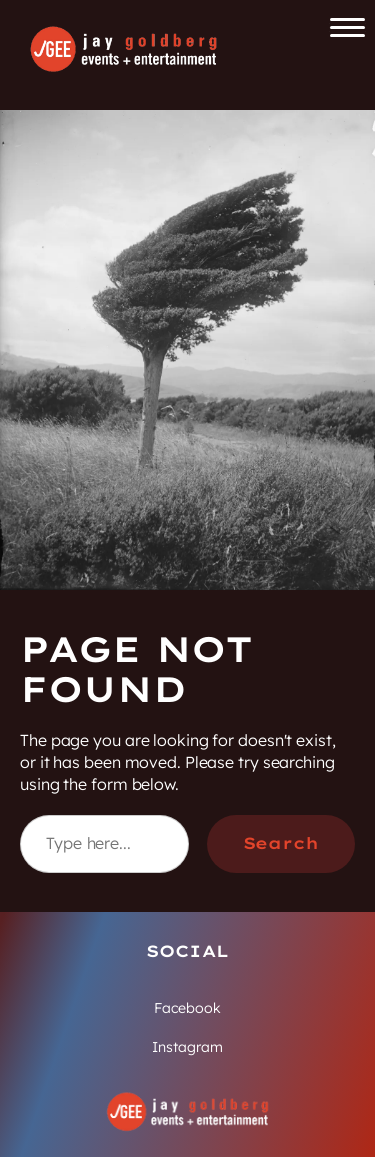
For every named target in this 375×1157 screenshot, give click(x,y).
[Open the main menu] (347, 27)
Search (281, 843)
